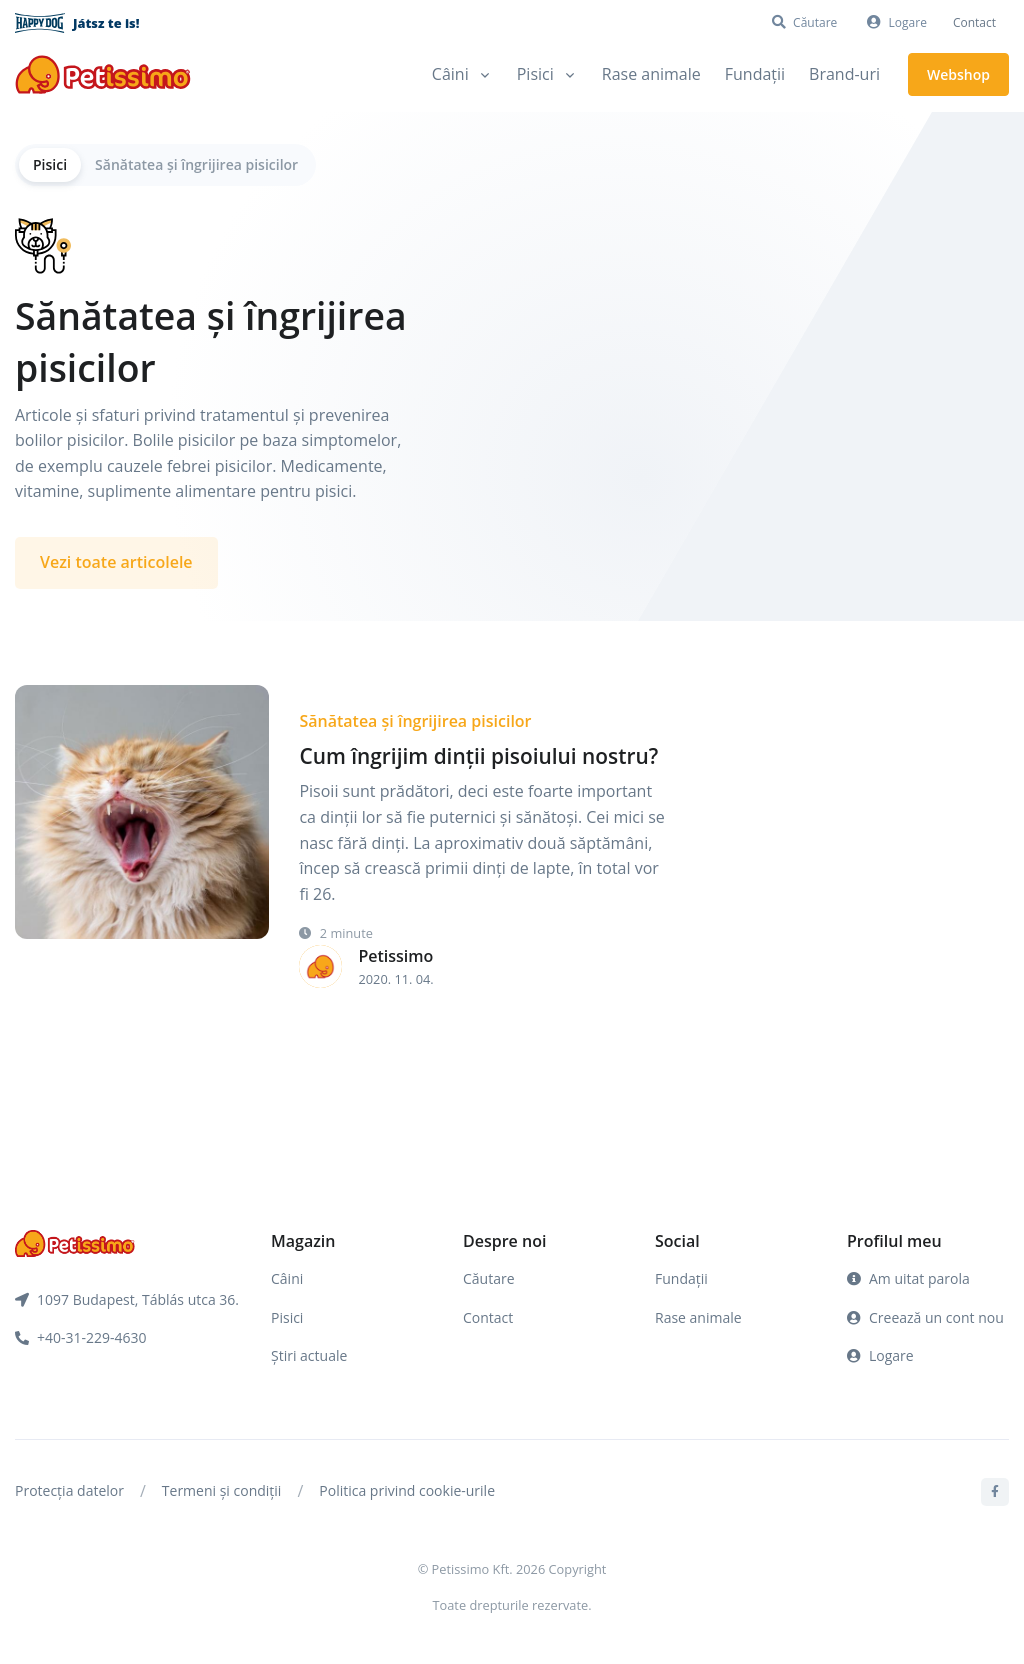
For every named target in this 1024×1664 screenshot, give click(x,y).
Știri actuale (309, 1355)
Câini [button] (450, 74)
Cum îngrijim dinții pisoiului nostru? (478, 756)
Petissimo (395, 956)
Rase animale (651, 74)
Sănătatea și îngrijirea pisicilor (196, 164)
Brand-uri (844, 74)
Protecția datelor (69, 1490)
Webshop (958, 74)
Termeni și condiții (222, 1490)
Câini (287, 1278)
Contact (974, 22)
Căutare (489, 1278)
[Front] (103, 74)
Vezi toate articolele (116, 562)
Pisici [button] (535, 74)
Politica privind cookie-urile (407, 1490)
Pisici (50, 164)
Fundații (755, 74)
